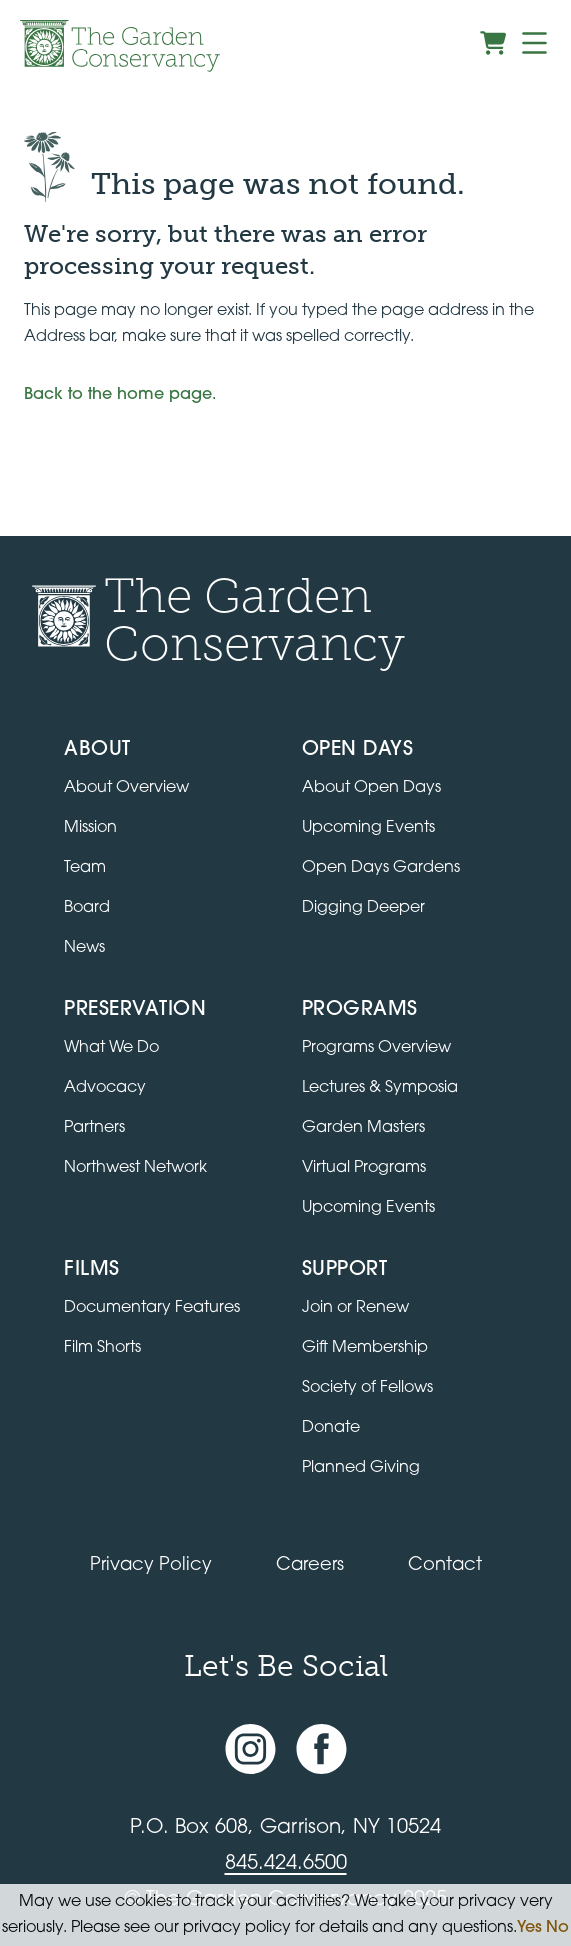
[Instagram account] (250, 1749)
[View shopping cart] (493, 43)
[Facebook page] (321, 1749)
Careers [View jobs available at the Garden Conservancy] (310, 1565)
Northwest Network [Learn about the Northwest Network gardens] (135, 1168)
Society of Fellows (367, 1388)
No (557, 1928)
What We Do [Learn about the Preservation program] (111, 1048)
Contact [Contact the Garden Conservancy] (445, 1565)
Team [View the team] (85, 868)
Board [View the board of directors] (87, 908)
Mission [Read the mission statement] (90, 828)
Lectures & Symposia (380, 1088)
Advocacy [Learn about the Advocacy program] (105, 1088)
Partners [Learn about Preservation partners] (94, 1128)
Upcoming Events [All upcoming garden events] (368, 828)
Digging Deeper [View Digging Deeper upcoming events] (363, 908)
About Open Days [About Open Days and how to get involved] (371, 788)
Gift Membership (365, 1348)
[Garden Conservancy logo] (120, 46)
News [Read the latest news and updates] (84, 948)
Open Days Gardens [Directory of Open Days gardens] (381, 868)
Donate (331, 1428)
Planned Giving (361, 1468)
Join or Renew (355, 1308)
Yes (529, 1928)
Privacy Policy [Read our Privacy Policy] (151, 1565)
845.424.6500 (286, 1864)
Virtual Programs (364, 1168)
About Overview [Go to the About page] (126, 788)
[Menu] (534, 43)
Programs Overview (376, 1048)
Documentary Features (152, 1308)
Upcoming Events (368, 1208)
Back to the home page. (120, 395)
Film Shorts (102, 1348)
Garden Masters (363, 1128)
